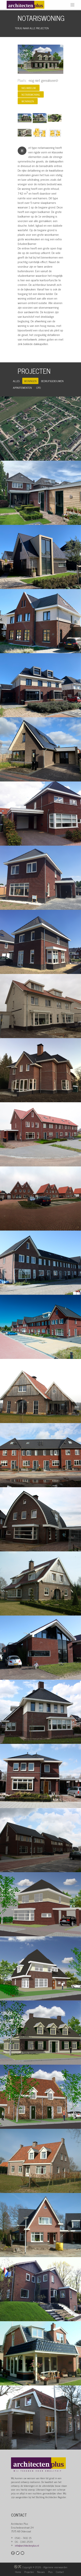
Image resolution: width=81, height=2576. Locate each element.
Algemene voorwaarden (55, 2567)
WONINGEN (27, 101)
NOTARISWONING (30, 94)
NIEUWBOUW (28, 88)
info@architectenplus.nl (27, 2545)
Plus (50, 2572)
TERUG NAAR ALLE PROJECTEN (32, 28)
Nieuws (41, 2572)
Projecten (29, 2572)
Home (18, 2572)
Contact (60, 2572)
